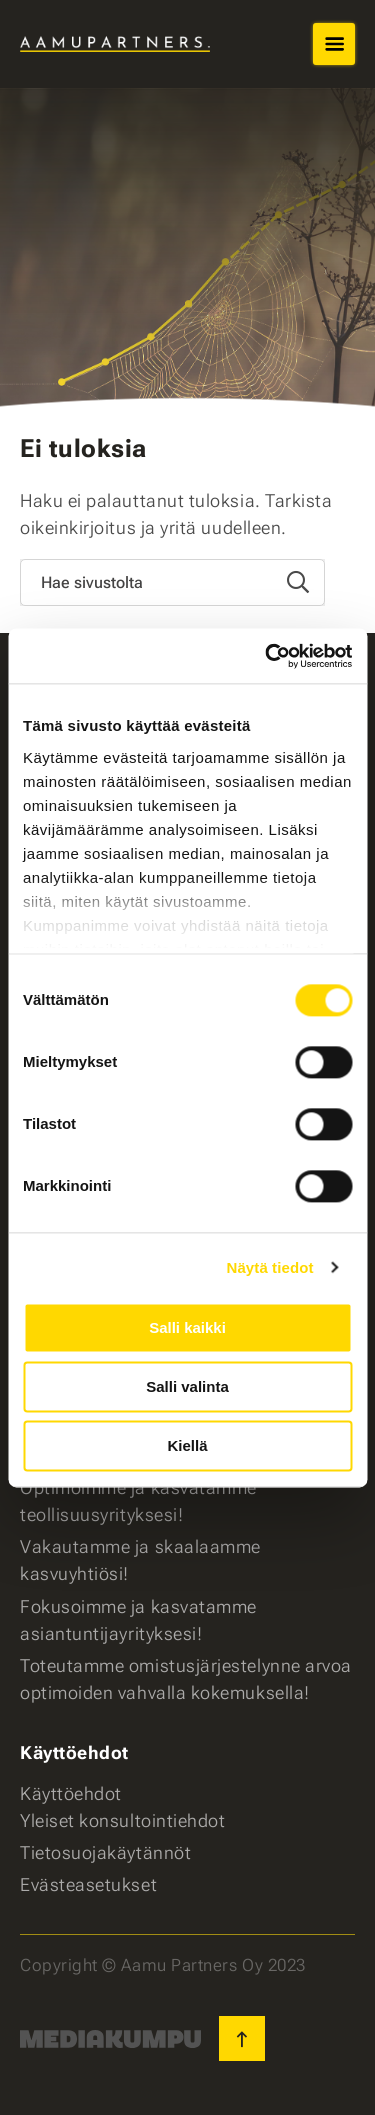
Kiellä (187, 1445)
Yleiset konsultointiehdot (123, 1820)
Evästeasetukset (88, 1884)
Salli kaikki (187, 1327)
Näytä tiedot (270, 1267)
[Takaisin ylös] (242, 2038)
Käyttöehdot (71, 1793)
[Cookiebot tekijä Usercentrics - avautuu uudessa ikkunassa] (267, 656)
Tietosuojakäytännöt (105, 1852)
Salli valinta (187, 1386)
